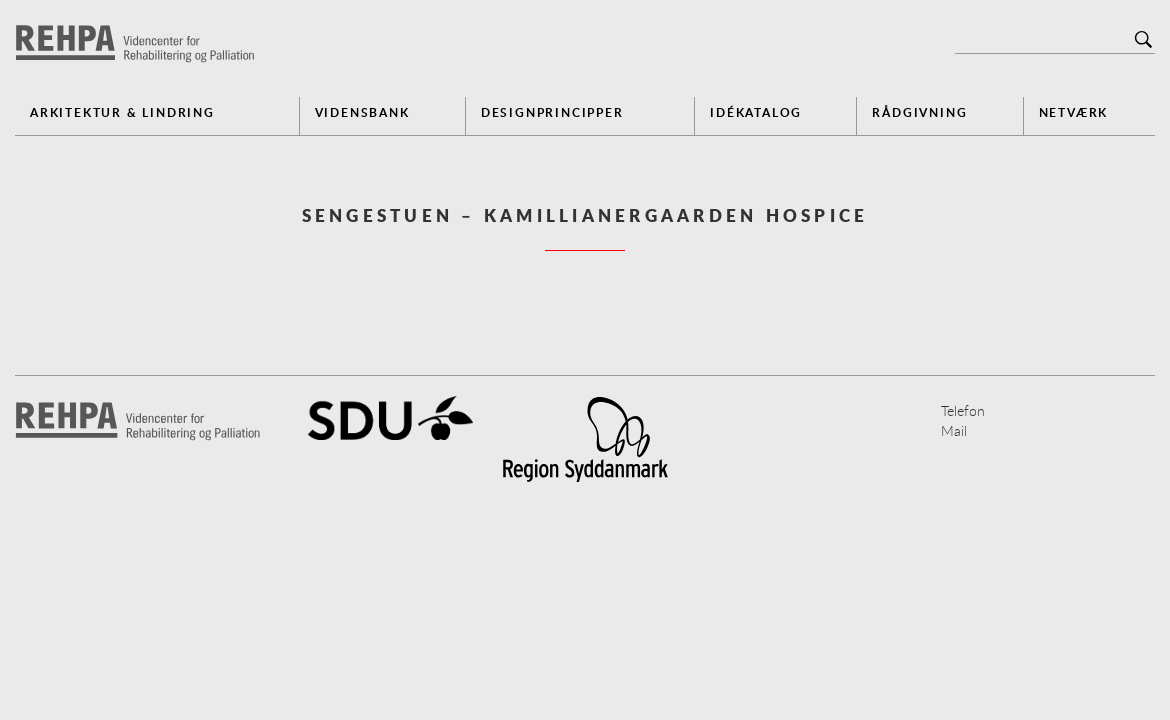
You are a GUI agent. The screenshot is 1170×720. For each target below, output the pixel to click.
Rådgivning (919, 112)
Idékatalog (756, 112)
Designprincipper (552, 112)
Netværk (1074, 112)
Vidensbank (362, 112)
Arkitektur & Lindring (122, 112)
